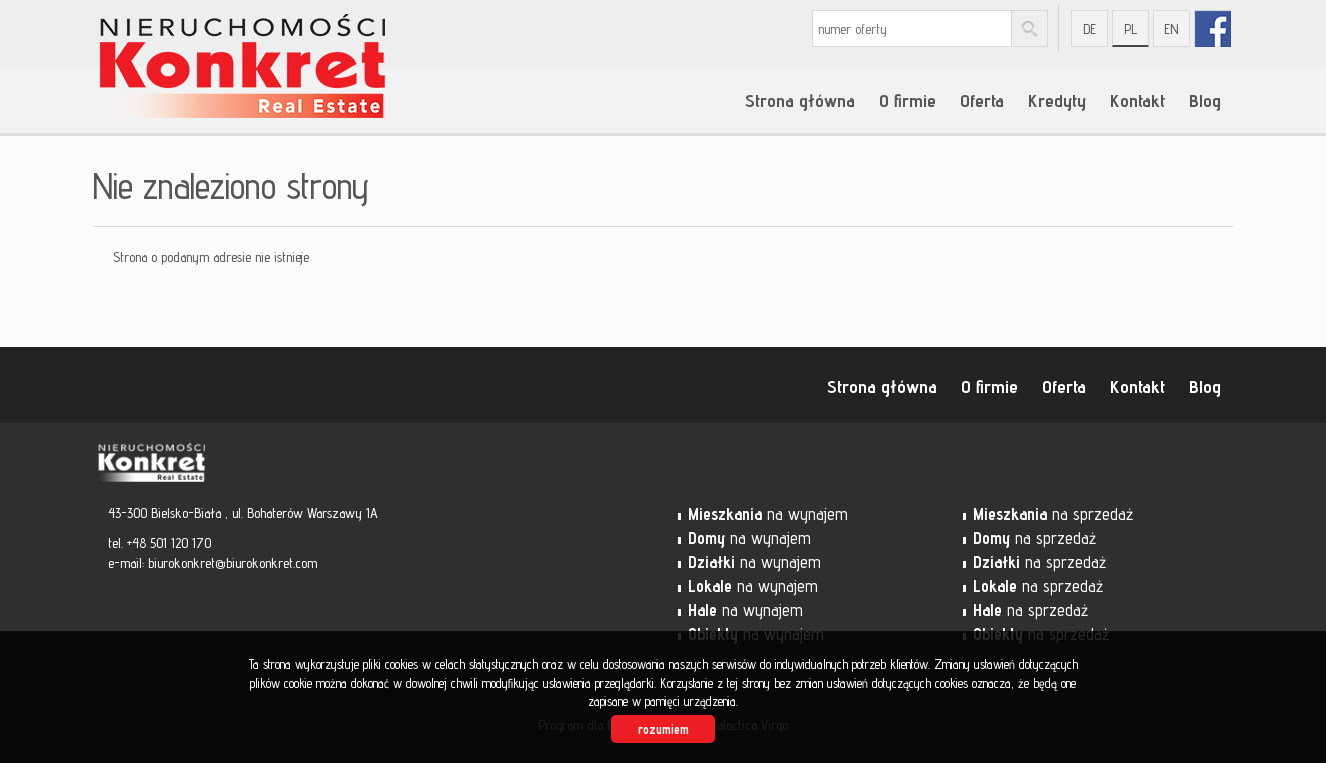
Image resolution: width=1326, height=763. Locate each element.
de (1089, 29)
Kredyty (1057, 100)
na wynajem (768, 514)
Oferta (982, 100)
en (1171, 29)
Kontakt (1137, 100)
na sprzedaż (1053, 514)
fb (1212, 28)
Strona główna (800, 100)
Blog (1205, 100)
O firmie (907, 100)
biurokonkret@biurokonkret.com (232, 563)
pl (1130, 29)
